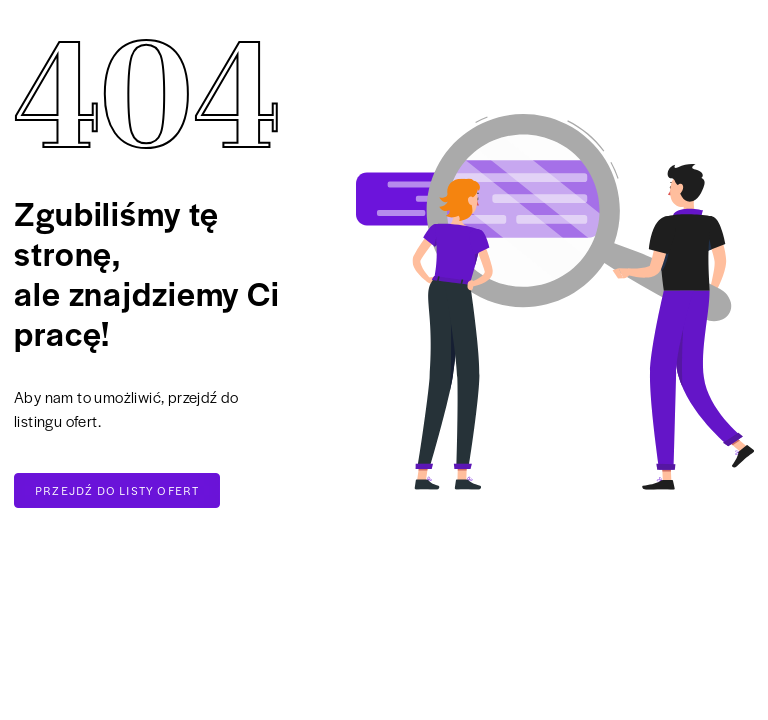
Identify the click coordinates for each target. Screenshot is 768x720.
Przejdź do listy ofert (117, 490)
